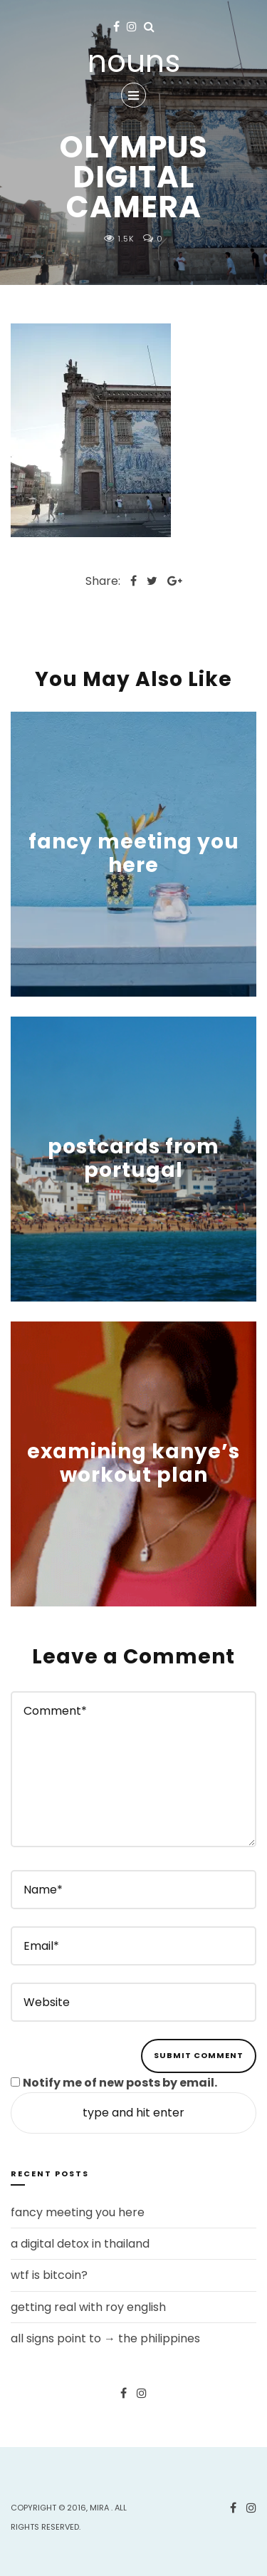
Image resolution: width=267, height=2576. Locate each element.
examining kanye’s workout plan (133, 1464)
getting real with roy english (88, 2307)
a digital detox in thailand (80, 2243)
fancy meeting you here (133, 854)
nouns (134, 62)
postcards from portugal (133, 1159)
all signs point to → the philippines (105, 2338)
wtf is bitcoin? (49, 2275)
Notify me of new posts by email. (120, 2082)
